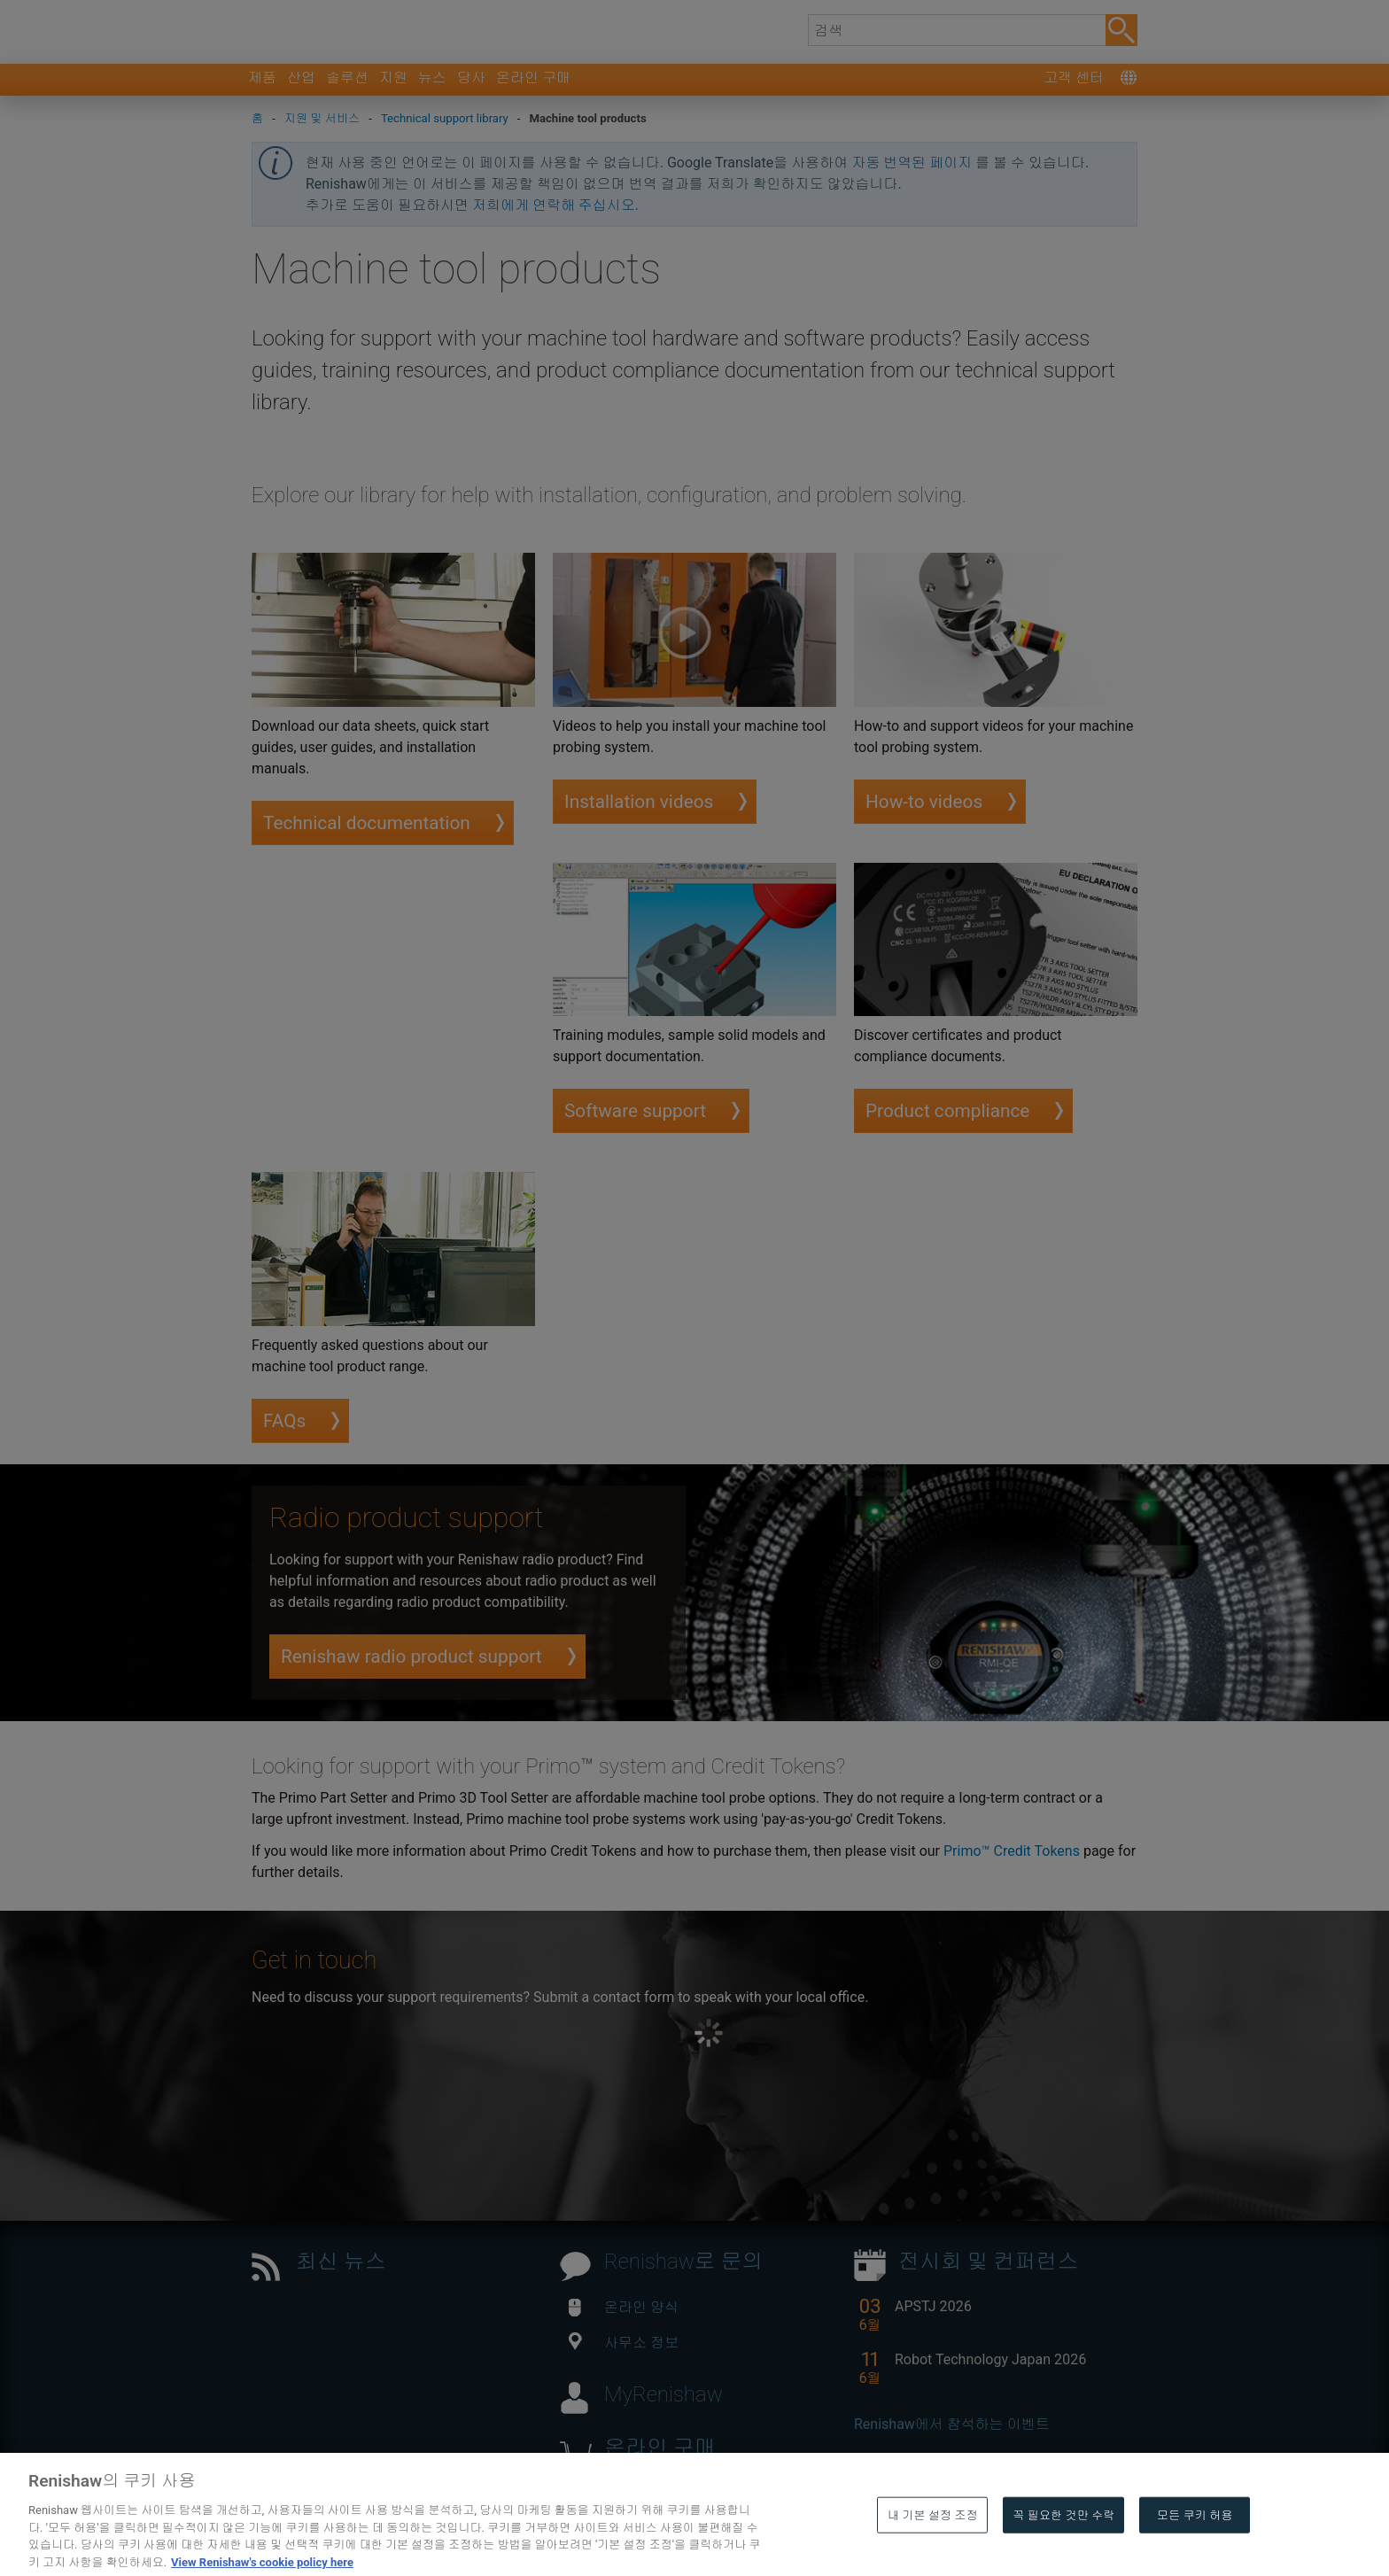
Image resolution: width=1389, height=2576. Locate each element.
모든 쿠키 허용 (1195, 2549)
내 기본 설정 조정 (933, 2549)
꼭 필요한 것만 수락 (1063, 2549)
